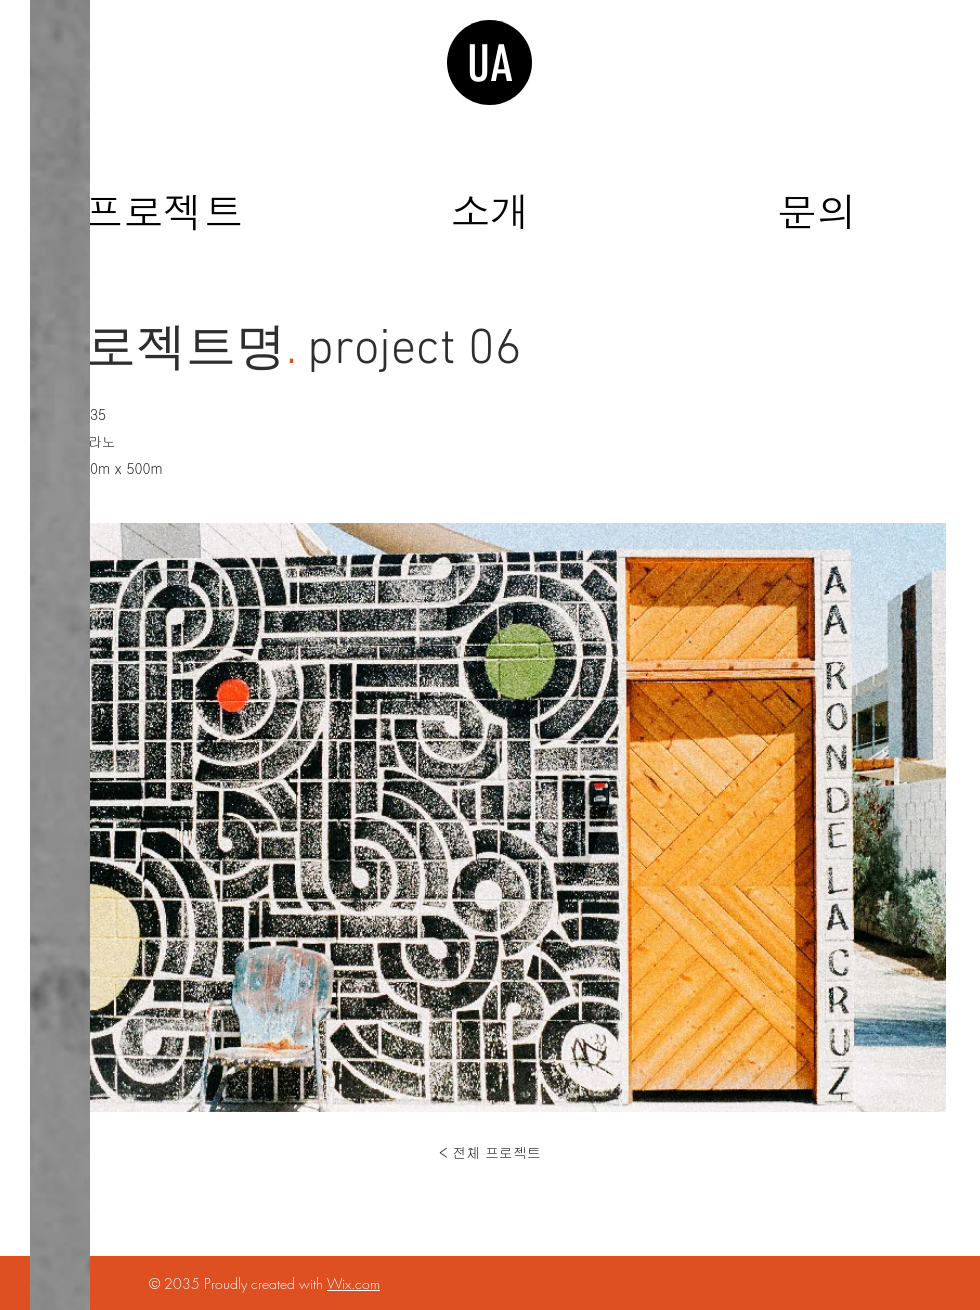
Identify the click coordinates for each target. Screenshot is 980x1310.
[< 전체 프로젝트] (490, 1153)
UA (490, 64)
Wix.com (353, 1283)
